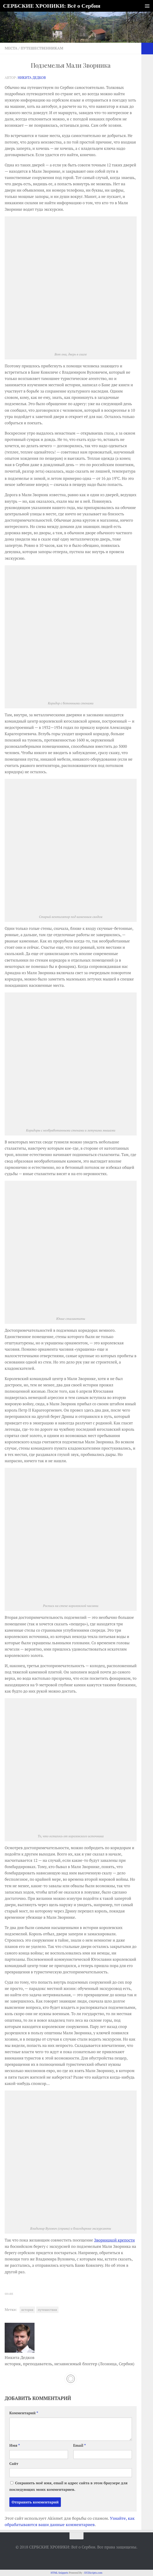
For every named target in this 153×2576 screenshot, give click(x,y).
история (27, 2310)
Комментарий (23, 2413)
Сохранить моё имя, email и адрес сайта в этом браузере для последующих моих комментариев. (68, 2486)
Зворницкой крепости (114, 2240)
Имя (14, 2445)
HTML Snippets (59, 2572)
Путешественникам (42, 48)
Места (11, 48)
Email (79, 2445)
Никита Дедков (32, 77)
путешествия (47, 2310)
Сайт (13, 2463)
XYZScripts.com (93, 2572)
